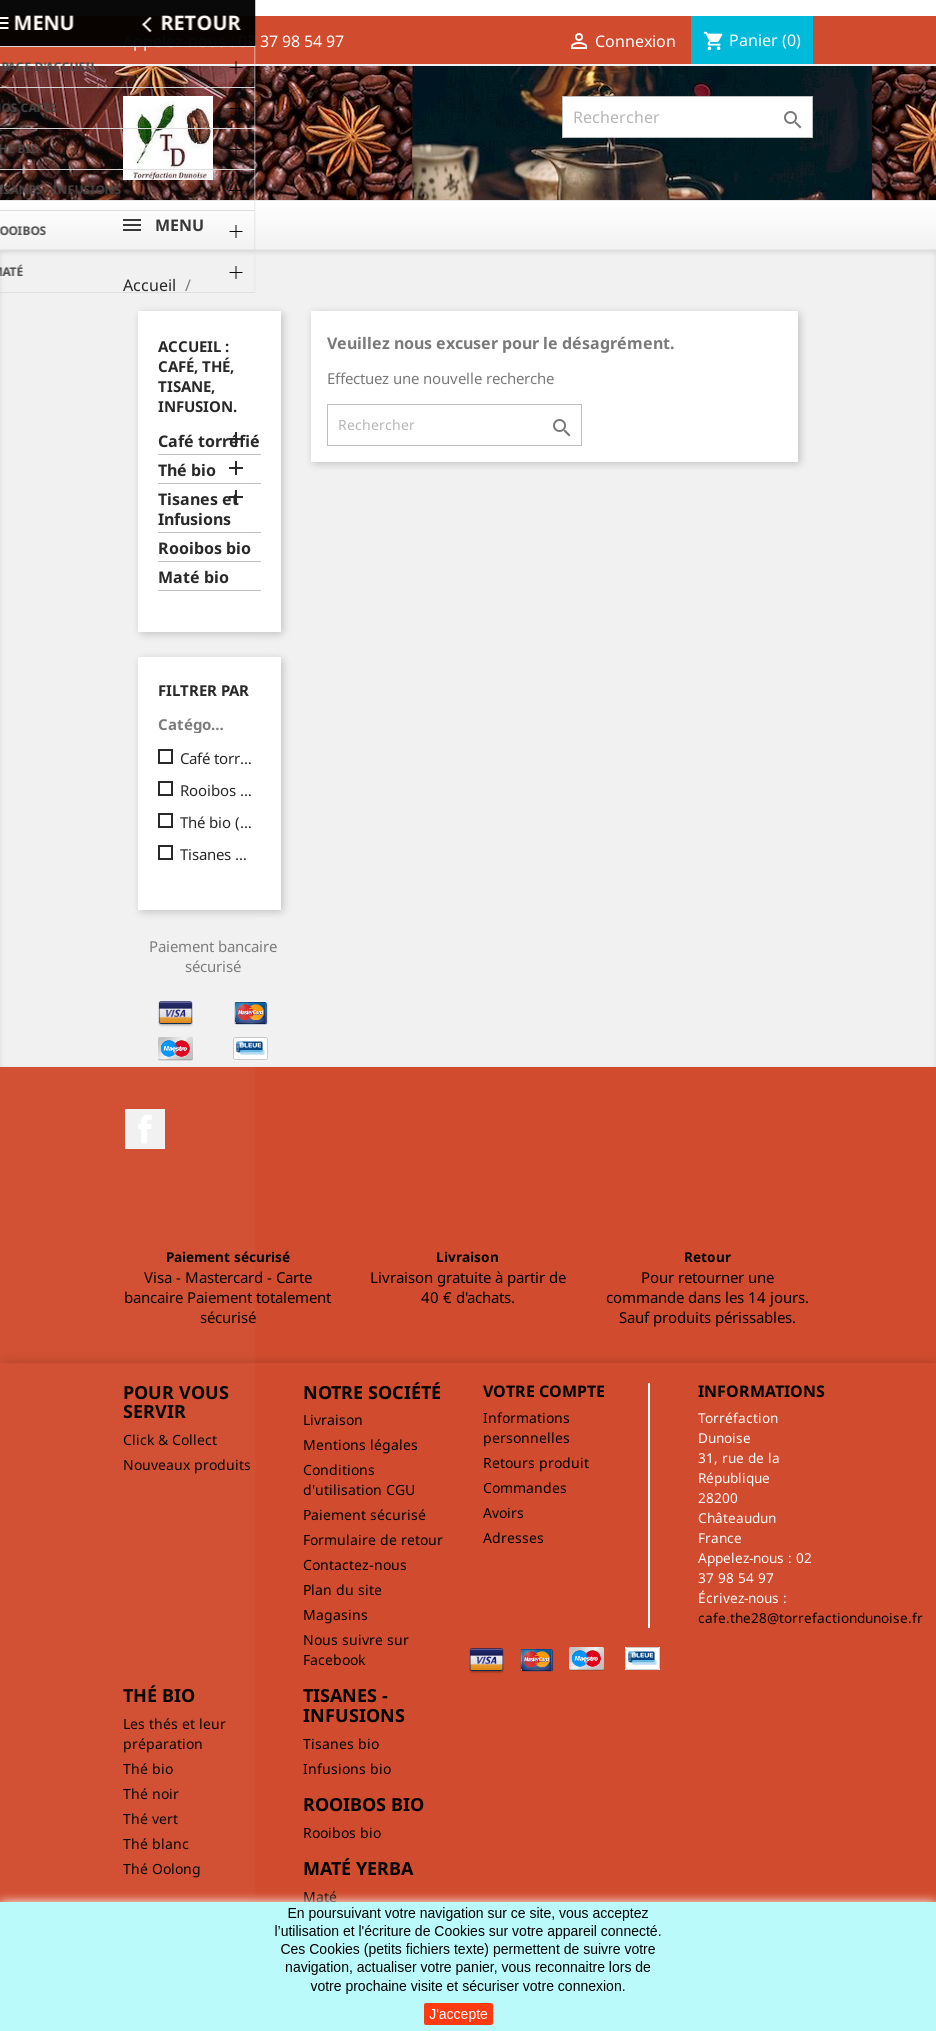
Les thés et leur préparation (174, 1733)
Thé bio (187, 470)
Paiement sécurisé (364, 1514)
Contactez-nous (355, 1564)
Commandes (525, 1487)
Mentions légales (360, 1444)
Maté (320, 1896)
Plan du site (342, 1589)
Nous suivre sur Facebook (356, 1649)
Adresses (513, 1537)
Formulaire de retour (373, 1539)
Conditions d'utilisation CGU (359, 1479)
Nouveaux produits (187, 1464)
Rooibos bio (204, 548)
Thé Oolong (162, 1868)
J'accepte (458, 2014)
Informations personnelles (526, 1427)
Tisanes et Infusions (198, 509)
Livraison (333, 1419)
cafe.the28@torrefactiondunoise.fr (810, 1617)
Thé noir (151, 1793)
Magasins (335, 1614)
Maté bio (193, 577)
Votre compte (544, 1391)
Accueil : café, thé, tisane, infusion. (197, 376)
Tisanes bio (341, 1743)
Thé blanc (156, 1843)
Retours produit (536, 1462)
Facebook (145, 1129)
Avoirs (503, 1512)
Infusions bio (347, 1768)
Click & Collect (170, 1439)
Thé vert (150, 1818)
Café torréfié (209, 441)
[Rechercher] (687, 117)
